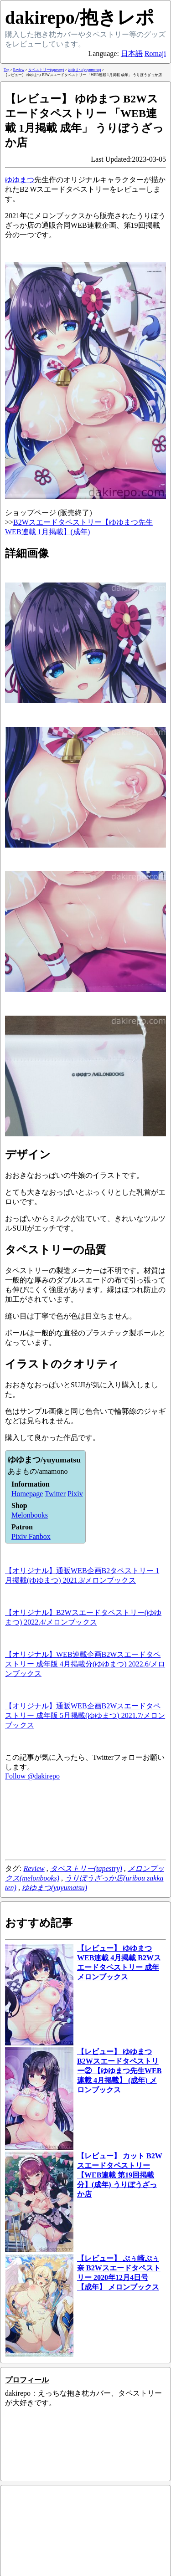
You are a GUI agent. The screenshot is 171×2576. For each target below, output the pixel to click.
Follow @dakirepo (32, 1776)
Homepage (27, 1494)
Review (33, 1868)
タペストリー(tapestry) (86, 1868)
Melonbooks (29, 1515)
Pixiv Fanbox (31, 1536)
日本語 (132, 53)
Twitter (55, 1494)
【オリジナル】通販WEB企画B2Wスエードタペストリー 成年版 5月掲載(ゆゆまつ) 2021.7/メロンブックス (85, 1715)
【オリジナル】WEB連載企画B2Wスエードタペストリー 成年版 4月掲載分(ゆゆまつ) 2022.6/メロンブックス (85, 1664)
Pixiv (75, 1494)
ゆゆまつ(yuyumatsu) (54, 1887)
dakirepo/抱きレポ (79, 17)
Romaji (155, 53)
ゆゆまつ (19, 180)
